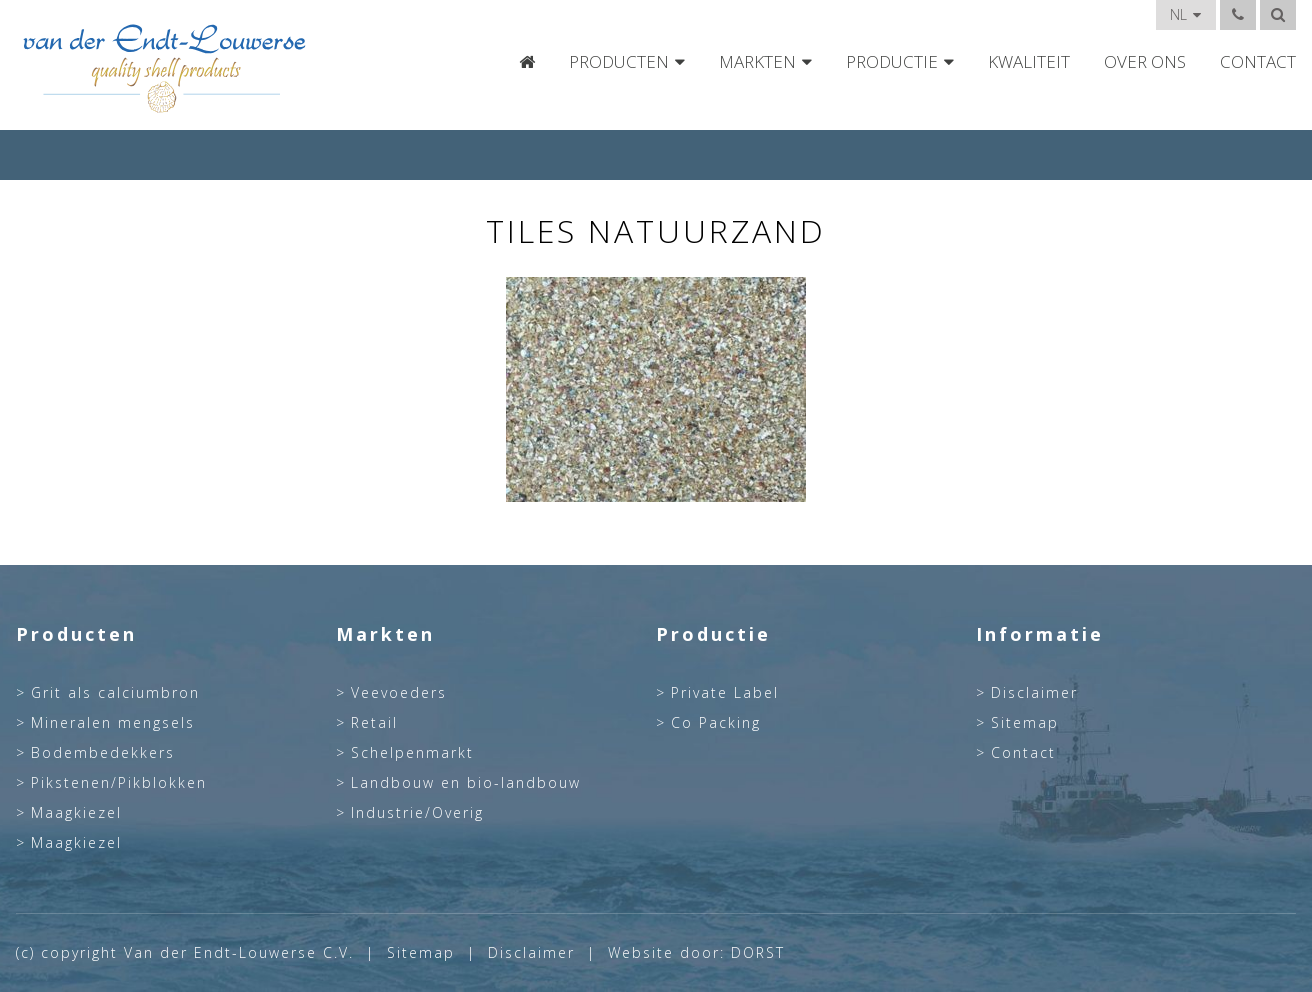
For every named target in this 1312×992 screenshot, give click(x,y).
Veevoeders (399, 693)
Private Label (725, 693)
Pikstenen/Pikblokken (119, 783)
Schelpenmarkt (412, 753)
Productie (892, 62)
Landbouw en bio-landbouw (466, 783)
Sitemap (1025, 723)
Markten (757, 62)
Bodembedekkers (103, 753)
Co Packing (716, 723)
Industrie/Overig (417, 813)
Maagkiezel (76, 813)
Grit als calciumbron (115, 693)
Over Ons (1145, 62)
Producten (619, 62)
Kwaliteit (1029, 62)
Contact (1258, 62)
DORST (758, 952)
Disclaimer (1034, 693)
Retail (374, 723)
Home (527, 62)
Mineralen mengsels (113, 723)
